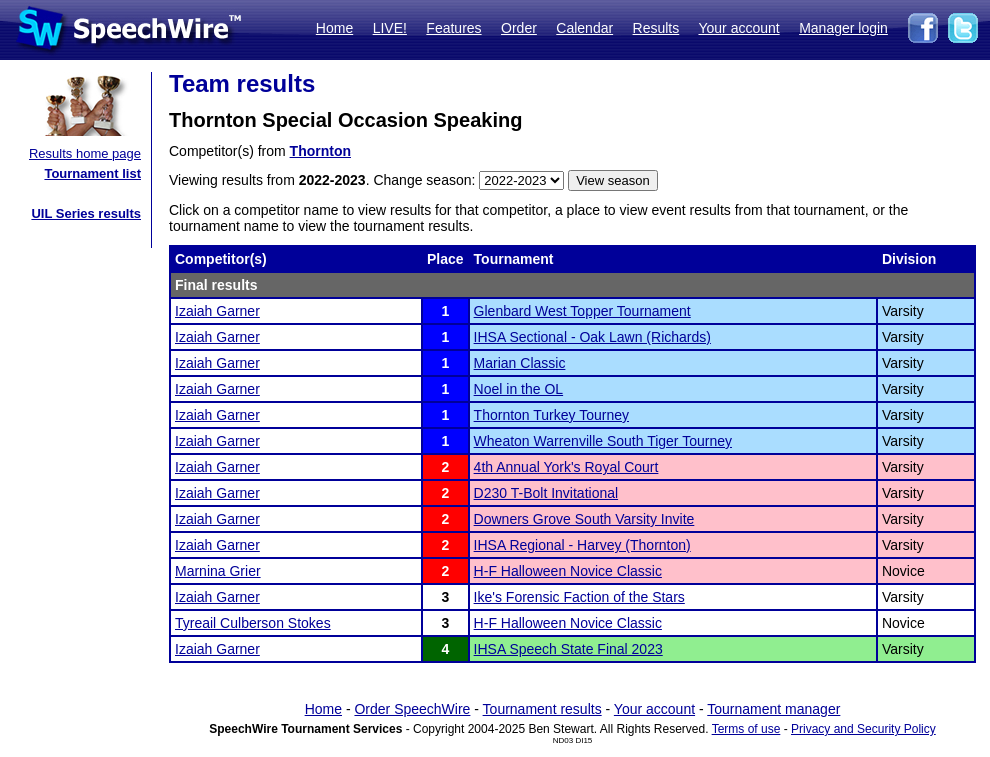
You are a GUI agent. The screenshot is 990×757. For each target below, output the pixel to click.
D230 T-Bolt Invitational (546, 493)
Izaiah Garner (217, 311)
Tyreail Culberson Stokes (253, 623)
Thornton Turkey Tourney (551, 415)
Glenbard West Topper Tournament (582, 311)
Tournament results (542, 709)
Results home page (85, 153)
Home (334, 28)
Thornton (320, 151)
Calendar (584, 28)
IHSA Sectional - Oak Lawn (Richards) (592, 337)
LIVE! (390, 28)
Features (453, 28)
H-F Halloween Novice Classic (568, 571)
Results (656, 28)
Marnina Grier (218, 571)
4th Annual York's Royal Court (566, 467)
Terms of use (746, 729)
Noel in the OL (519, 389)
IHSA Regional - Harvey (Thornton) (582, 545)
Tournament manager (773, 709)
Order (519, 28)
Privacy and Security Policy (863, 729)
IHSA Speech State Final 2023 (568, 649)
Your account (738, 28)
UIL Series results (86, 213)
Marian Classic (520, 363)
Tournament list (92, 173)
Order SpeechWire (412, 709)
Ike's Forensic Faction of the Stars (579, 597)
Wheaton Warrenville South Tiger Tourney (603, 441)
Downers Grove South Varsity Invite (584, 519)
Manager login (843, 28)
